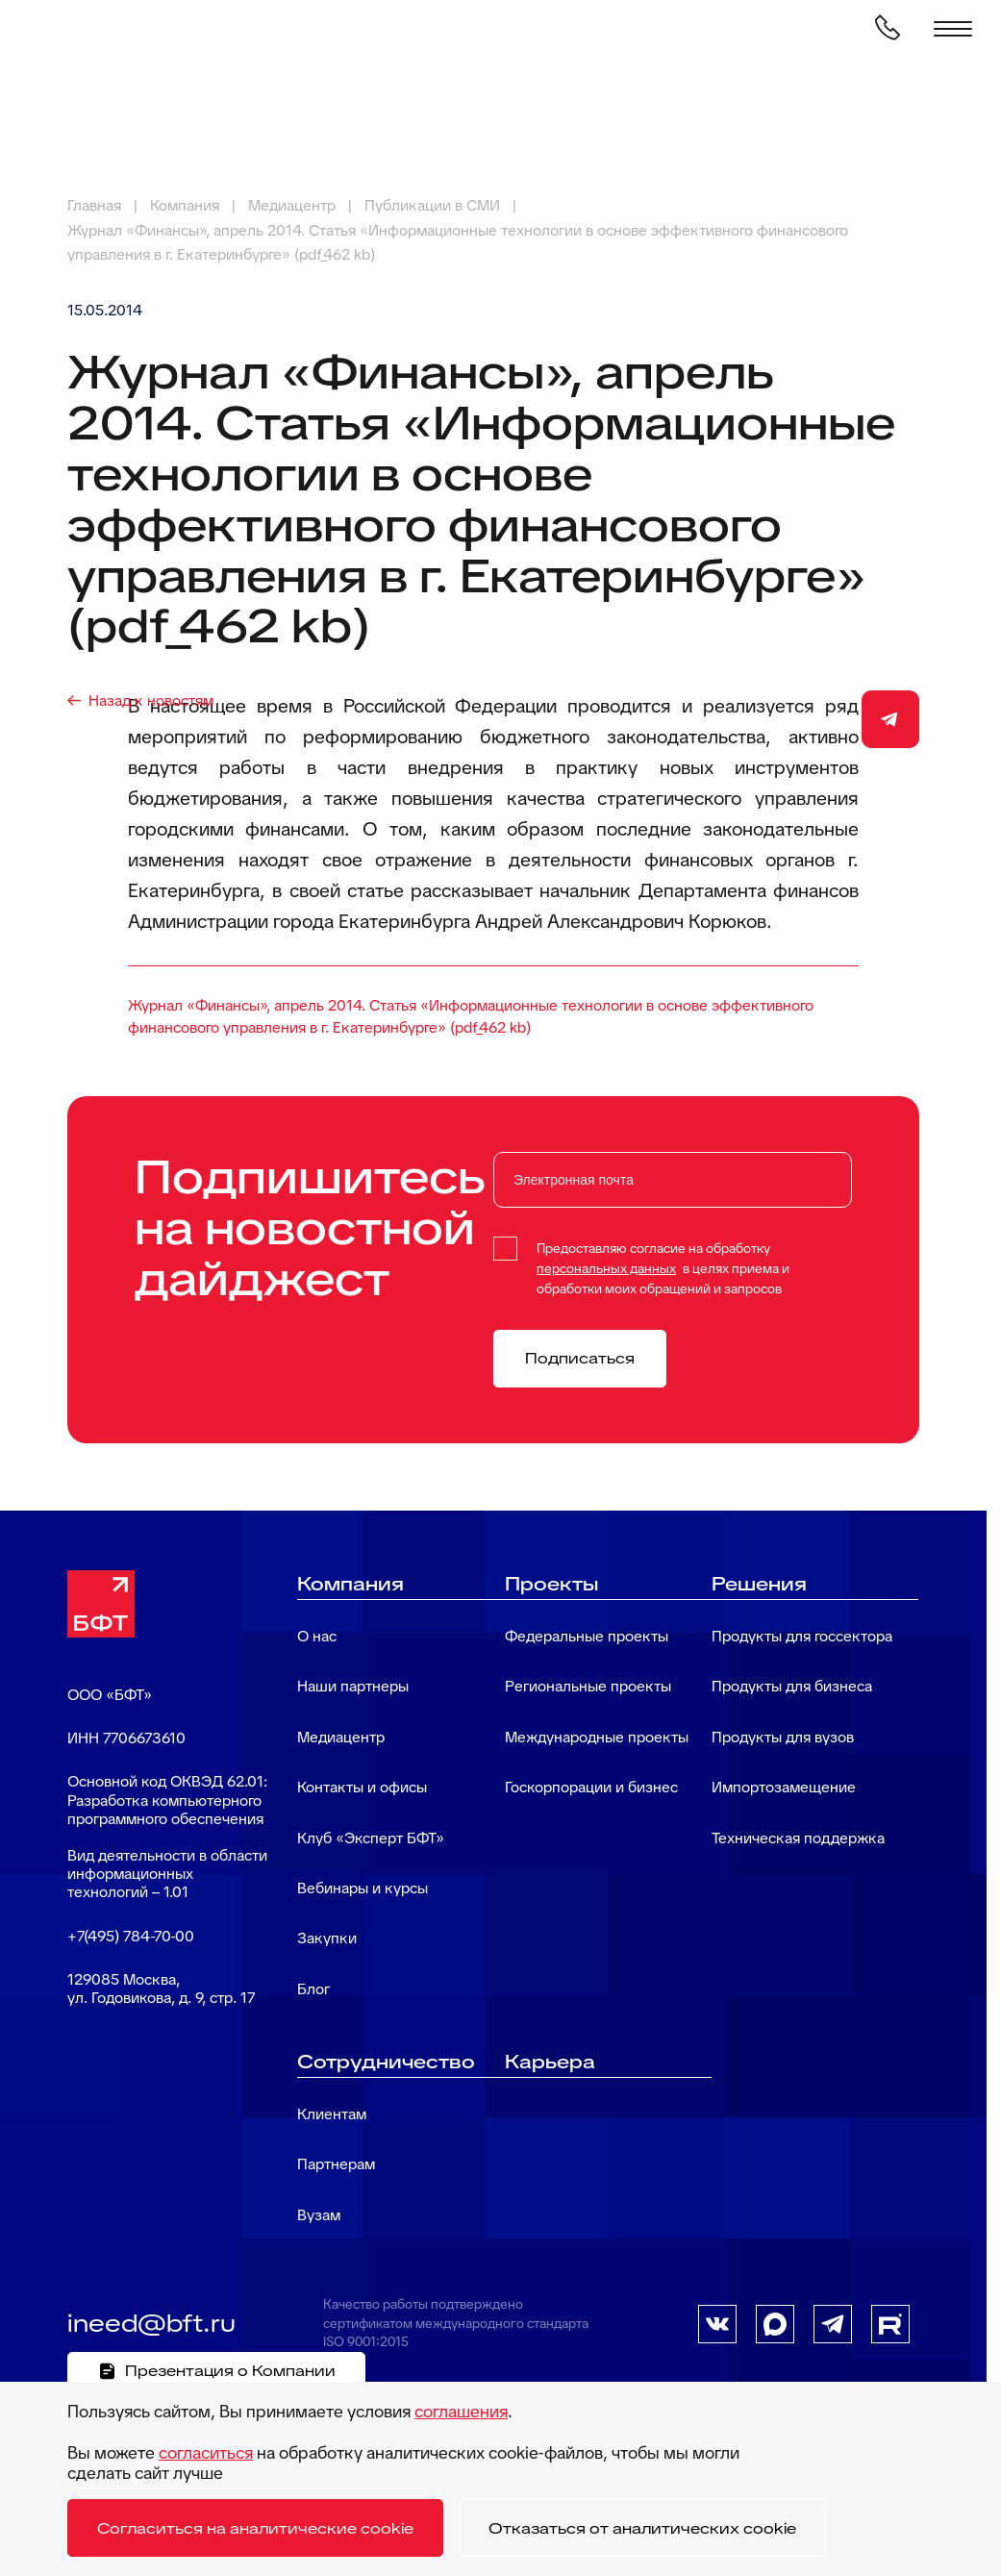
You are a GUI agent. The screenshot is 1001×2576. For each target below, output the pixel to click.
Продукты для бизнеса (792, 1686)
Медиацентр (341, 1737)
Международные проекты (596, 1737)
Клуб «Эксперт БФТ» (370, 1838)
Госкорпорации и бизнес (591, 1787)
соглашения (461, 2411)
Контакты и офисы (362, 1787)
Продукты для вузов (783, 1737)
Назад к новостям (150, 700)
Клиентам (331, 2114)
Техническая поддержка (798, 1838)
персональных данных (606, 1268)
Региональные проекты (588, 1686)
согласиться (206, 2452)
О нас (317, 1636)
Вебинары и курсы (362, 1888)
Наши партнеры (353, 1686)
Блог (313, 1989)
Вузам (318, 2215)
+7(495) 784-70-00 (130, 1936)
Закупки (327, 1938)
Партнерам (336, 2164)
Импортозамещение (784, 1787)
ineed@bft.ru (151, 2323)
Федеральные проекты (586, 1636)
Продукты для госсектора (802, 1636)
